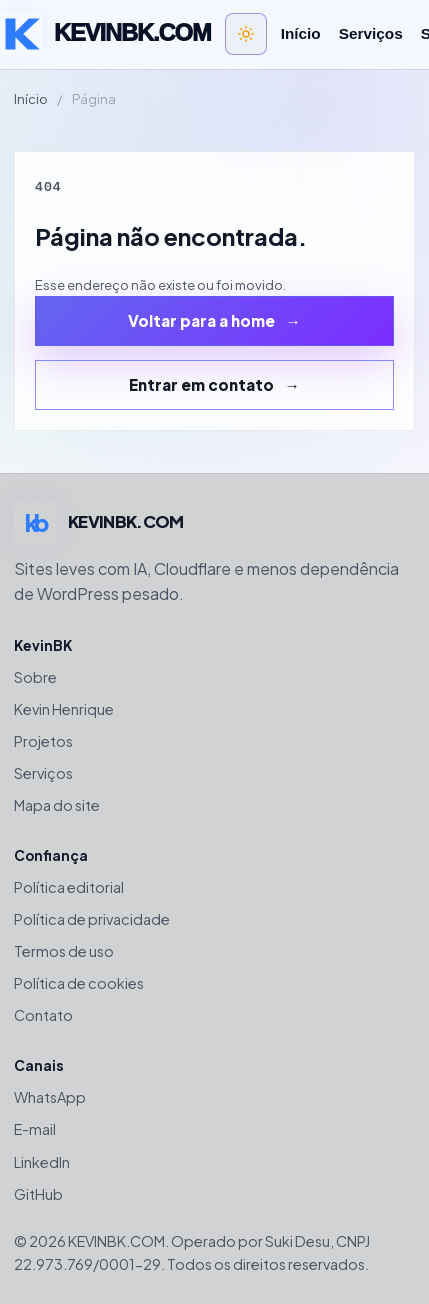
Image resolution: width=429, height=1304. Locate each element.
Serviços (371, 33)
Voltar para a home (201, 320)
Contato (43, 1015)
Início (301, 33)
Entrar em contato (201, 384)
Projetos (43, 741)
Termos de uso (64, 951)
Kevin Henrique (64, 709)
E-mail (35, 1129)
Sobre (35, 677)
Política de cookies (79, 983)
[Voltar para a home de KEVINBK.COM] (105, 34)
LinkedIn (42, 1162)
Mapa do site (57, 805)
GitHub (38, 1194)
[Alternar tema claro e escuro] (246, 34)
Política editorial (69, 887)
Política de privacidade (92, 919)
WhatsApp (50, 1097)
